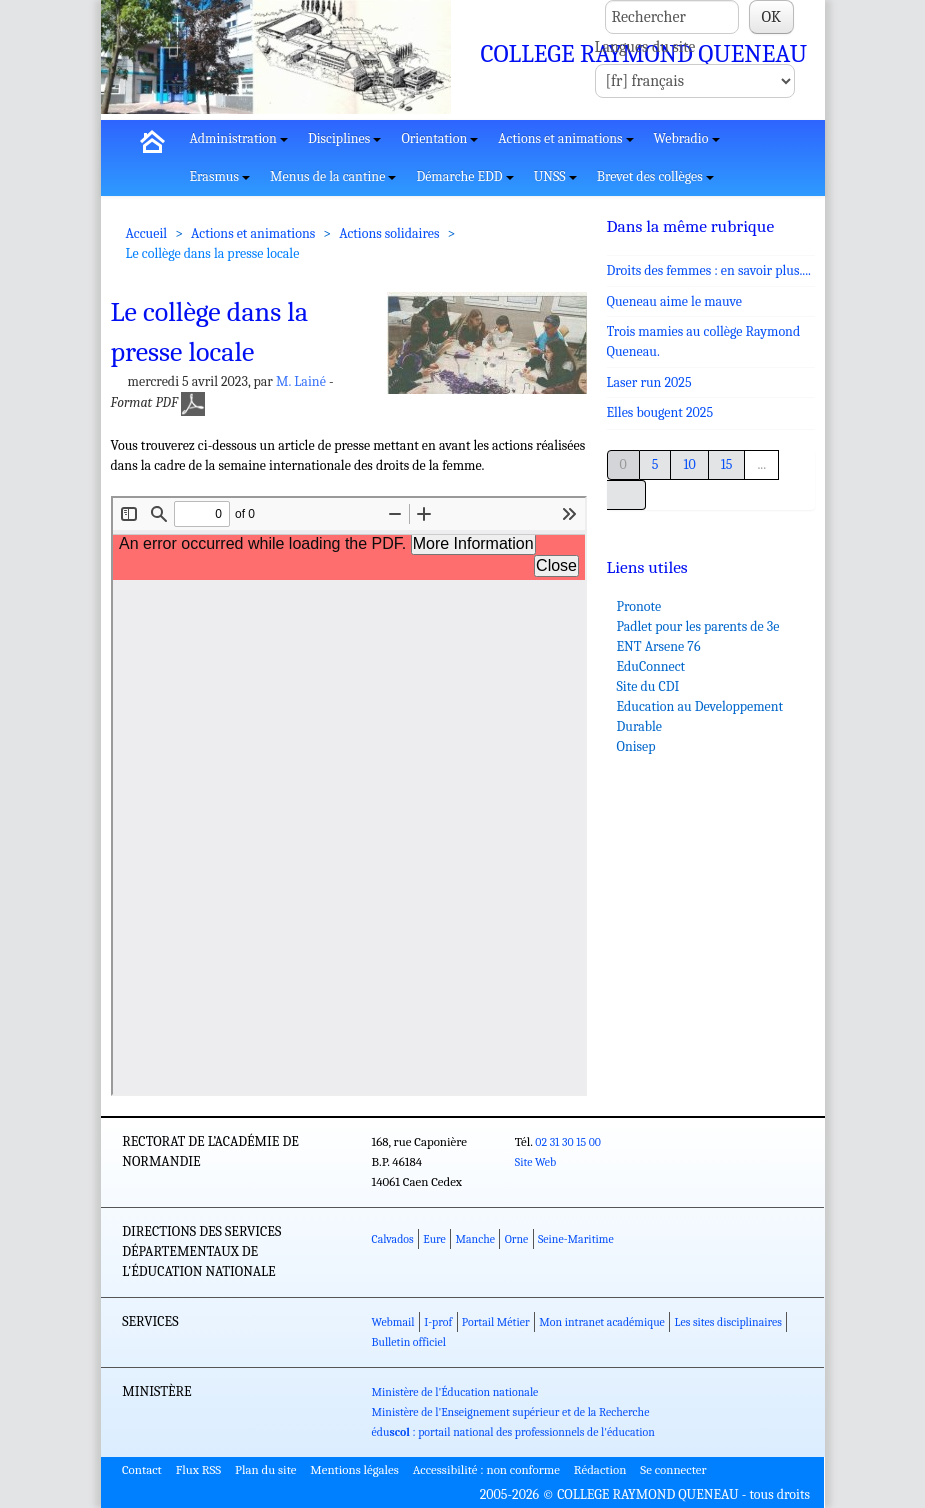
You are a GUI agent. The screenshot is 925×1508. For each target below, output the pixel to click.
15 (727, 464)
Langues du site (645, 47)
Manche (475, 1239)
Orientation (439, 138)
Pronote (639, 606)
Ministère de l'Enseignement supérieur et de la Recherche (511, 1412)
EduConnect (651, 666)
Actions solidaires (389, 233)
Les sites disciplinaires (728, 1322)
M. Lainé (301, 381)
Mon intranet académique (602, 1322)
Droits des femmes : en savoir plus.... (709, 270)
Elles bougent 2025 (660, 412)
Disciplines (344, 138)
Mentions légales (354, 1469)
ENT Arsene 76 (659, 646)
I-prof (438, 1322)
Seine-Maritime (576, 1239)
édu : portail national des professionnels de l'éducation (513, 1432)
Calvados (393, 1239)
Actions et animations (565, 138)
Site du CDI (648, 686)
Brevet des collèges (655, 176)
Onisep (636, 746)
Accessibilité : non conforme (486, 1469)
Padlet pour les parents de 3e (698, 626)
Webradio (687, 138)
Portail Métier (496, 1322)
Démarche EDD (464, 176)
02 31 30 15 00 (568, 1142)
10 (689, 464)
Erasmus (220, 176)
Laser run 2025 (649, 382)
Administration (239, 138)
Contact (142, 1469)
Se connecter (673, 1469)
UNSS (555, 176)
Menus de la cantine (333, 176)
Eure (434, 1239)
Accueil (147, 233)
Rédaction (600, 1469)
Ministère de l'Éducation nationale (455, 1392)
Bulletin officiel (409, 1342)
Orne (517, 1239)
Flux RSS (199, 1469)
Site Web (535, 1162)
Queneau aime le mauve (674, 301)
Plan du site (265, 1469)
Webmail (393, 1322)
